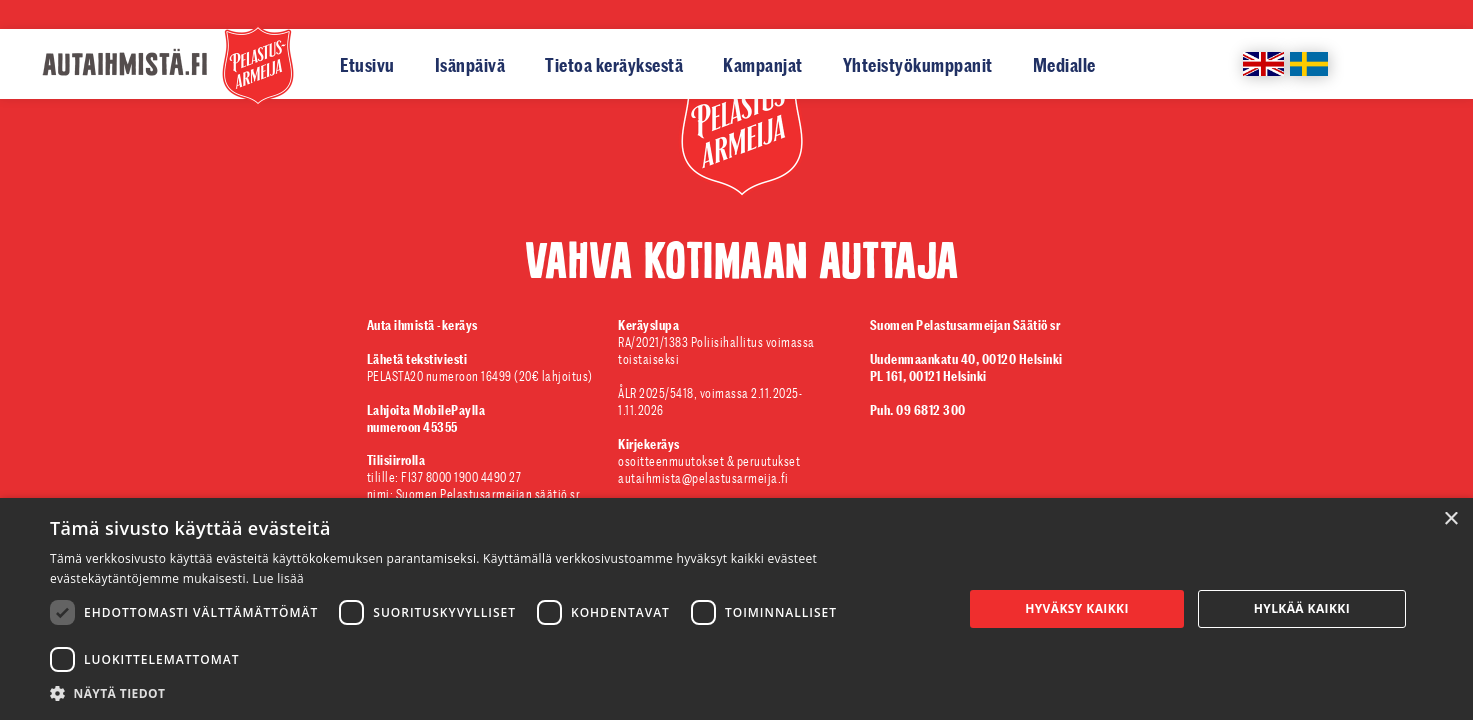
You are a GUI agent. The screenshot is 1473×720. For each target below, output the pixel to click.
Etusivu (367, 65)
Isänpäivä (470, 65)
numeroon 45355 (427, 418)
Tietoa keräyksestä (614, 65)
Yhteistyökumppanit (918, 65)
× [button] (1450, 519)
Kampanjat (763, 65)
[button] (493, 694)
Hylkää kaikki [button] (1302, 608)
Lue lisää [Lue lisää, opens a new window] (278, 578)
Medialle (1064, 65)
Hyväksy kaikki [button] (1077, 608)
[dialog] (736, 609)
